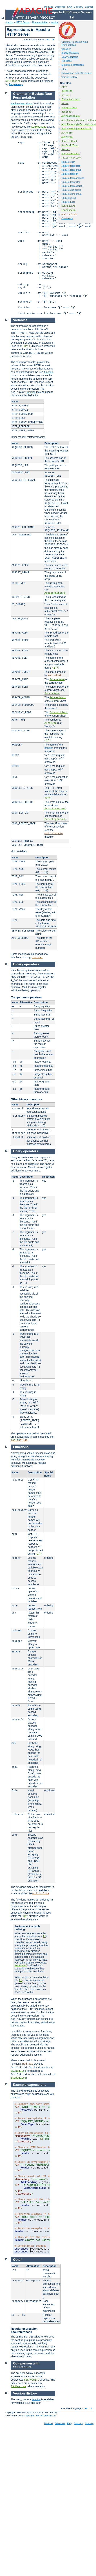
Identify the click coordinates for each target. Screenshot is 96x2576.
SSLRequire (13, 81)
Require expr (16, 84)
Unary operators (69, 57)
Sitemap (89, 6)
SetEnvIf (21, 1965)
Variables (66, 49)
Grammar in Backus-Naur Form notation (74, 43)
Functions (66, 61)
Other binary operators (26, 1099)
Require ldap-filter (70, 182)
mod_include (69, 214)
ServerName (57, 679)
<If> (64, 87)
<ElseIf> (67, 91)
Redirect (67, 112)
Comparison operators (26, 997)
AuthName (67, 133)
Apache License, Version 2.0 (40, 2415)
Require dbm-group (71, 194)
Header (65, 149)
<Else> (65, 95)
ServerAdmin (58, 697)
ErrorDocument (70, 99)
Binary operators (70, 53)
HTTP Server (23, 22)
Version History (69, 77)
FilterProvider (71, 158)
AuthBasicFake (70, 116)
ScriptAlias (69, 107)
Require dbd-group (71, 190)
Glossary (78, 6)
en (48, 39)
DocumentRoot (59, 712)
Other (64, 69)
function (48, 372)
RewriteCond (69, 141)
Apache (9, 22)
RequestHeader (70, 153)
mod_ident (55, 675)
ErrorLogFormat (55, 808)
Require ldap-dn (69, 173)
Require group (68, 198)
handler (48, 747)
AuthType (67, 137)
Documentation (40, 22)
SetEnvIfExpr (69, 145)
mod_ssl (37, 957)
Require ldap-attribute (72, 178)
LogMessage (68, 210)
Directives (60, 6)
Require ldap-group (71, 169)
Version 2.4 (56, 22)
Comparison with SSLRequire (76, 73)
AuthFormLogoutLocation (76, 128)
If (25, 1916)
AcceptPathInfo (55, 593)
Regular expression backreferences (24, 2330)
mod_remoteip (53, 833)
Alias (64, 103)
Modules (48, 6)
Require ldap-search (71, 186)
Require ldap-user (70, 165)
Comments (67, 218)
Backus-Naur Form (21, 103)
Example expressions (72, 65)
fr (53, 39)
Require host (68, 201)
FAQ (69, 6)
